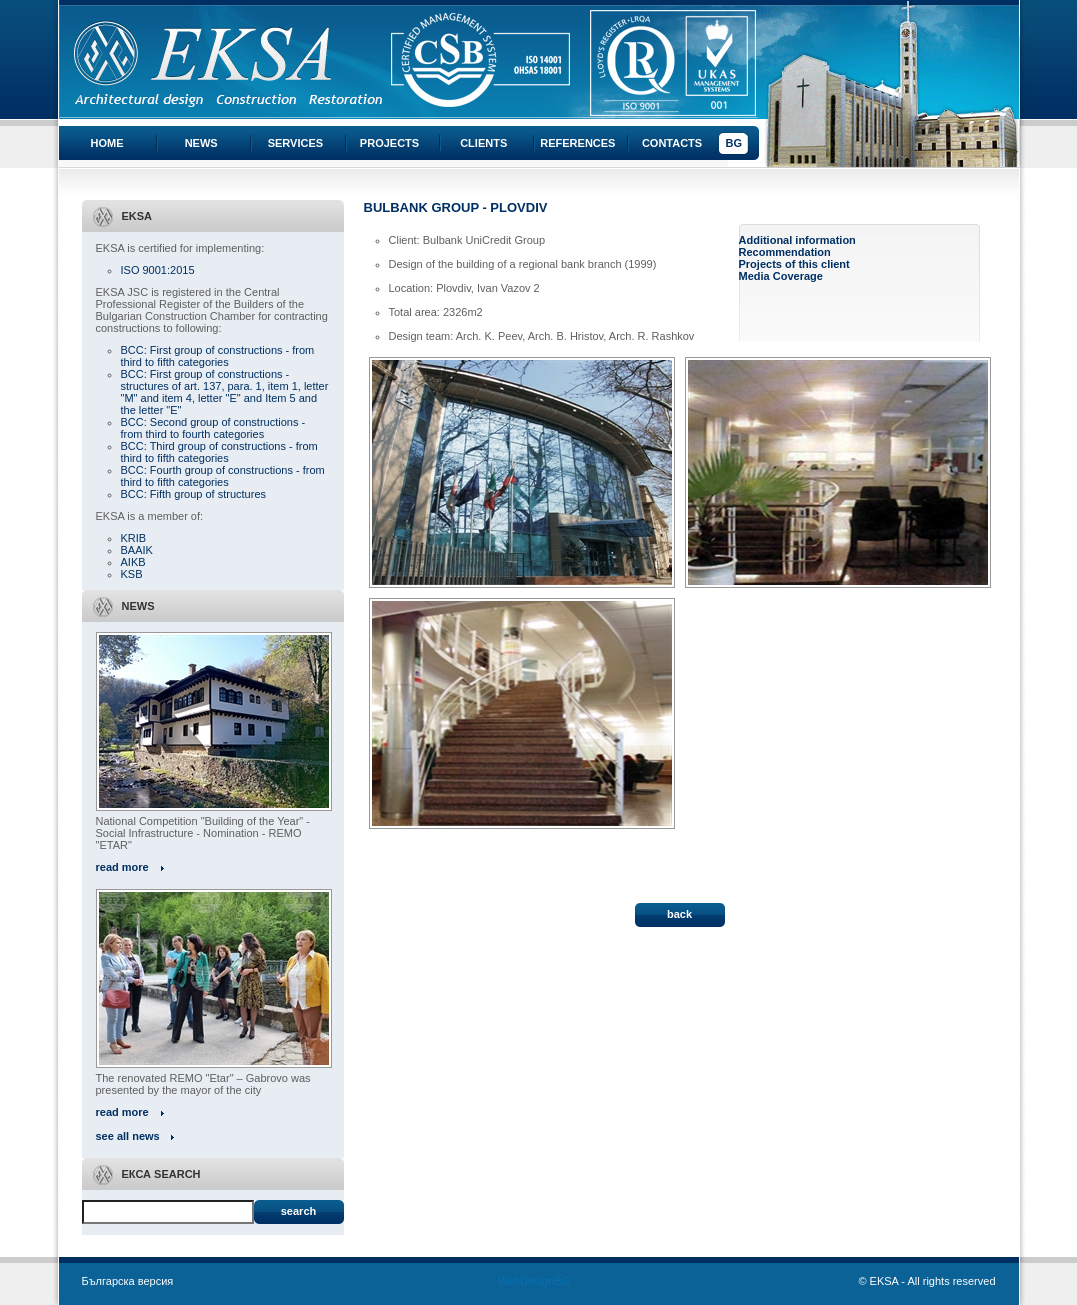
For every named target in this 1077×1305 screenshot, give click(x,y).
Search (298, 1211)
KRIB (134, 538)
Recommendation (785, 252)
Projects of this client (794, 264)
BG (733, 143)
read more (122, 867)
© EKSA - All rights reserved (926, 1281)
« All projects (398, 862)
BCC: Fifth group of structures (194, 494)
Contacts (672, 143)
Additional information (797, 240)
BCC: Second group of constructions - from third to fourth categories (213, 428)
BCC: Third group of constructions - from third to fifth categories (219, 452)
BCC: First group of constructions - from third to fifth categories (218, 356)
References (577, 143)
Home (107, 143)
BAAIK (137, 550)
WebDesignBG (534, 1281)
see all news (128, 1136)
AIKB (133, 562)
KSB (132, 574)
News (201, 143)
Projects (389, 143)
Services (295, 143)
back (679, 914)
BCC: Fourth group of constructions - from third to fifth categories (223, 476)
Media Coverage (781, 276)
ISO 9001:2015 (158, 270)
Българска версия (128, 1281)
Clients (483, 143)
